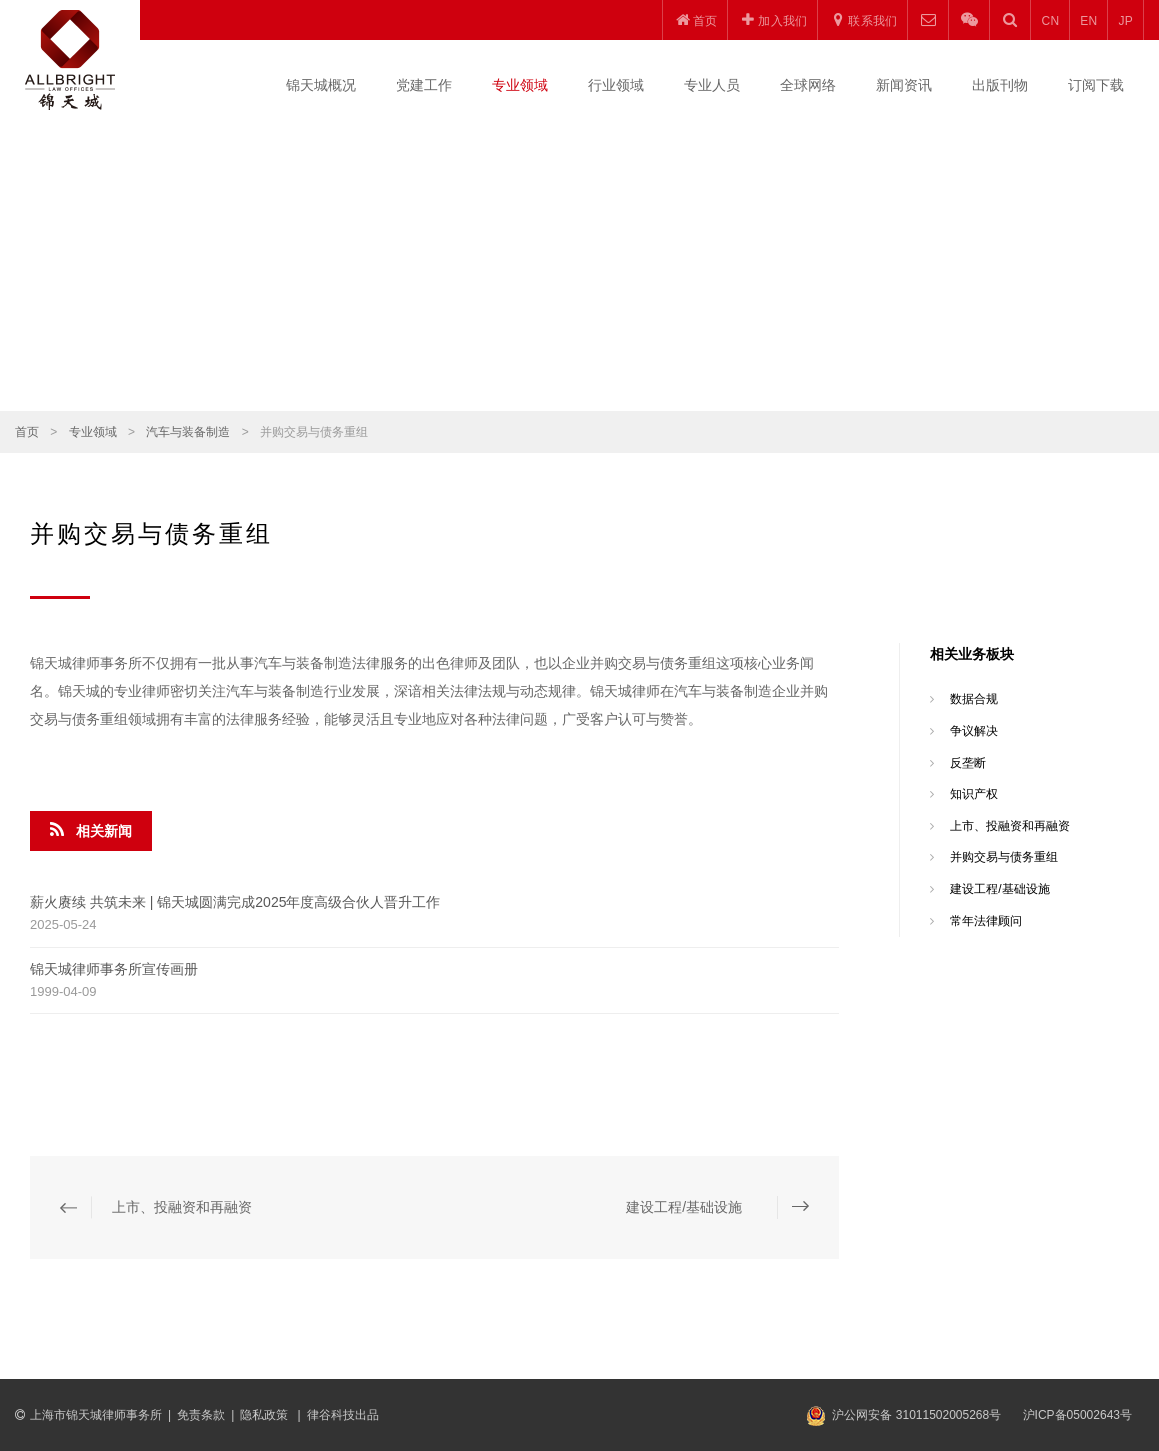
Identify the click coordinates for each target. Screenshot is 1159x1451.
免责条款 (201, 1415)
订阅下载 (1096, 85)
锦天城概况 (321, 85)
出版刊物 (1000, 85)
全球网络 (808, 85)
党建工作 (424, 85)
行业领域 (616, 85)
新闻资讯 (904, 85)
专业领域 (520, 85)
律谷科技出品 (343, 1415)
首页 (27, 432)
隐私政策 (265, 1415)
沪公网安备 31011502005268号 (916, 1415)
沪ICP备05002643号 (1077, 1415)
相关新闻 (91, 830)
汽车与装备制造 (188, 432)
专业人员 (712, 85)
